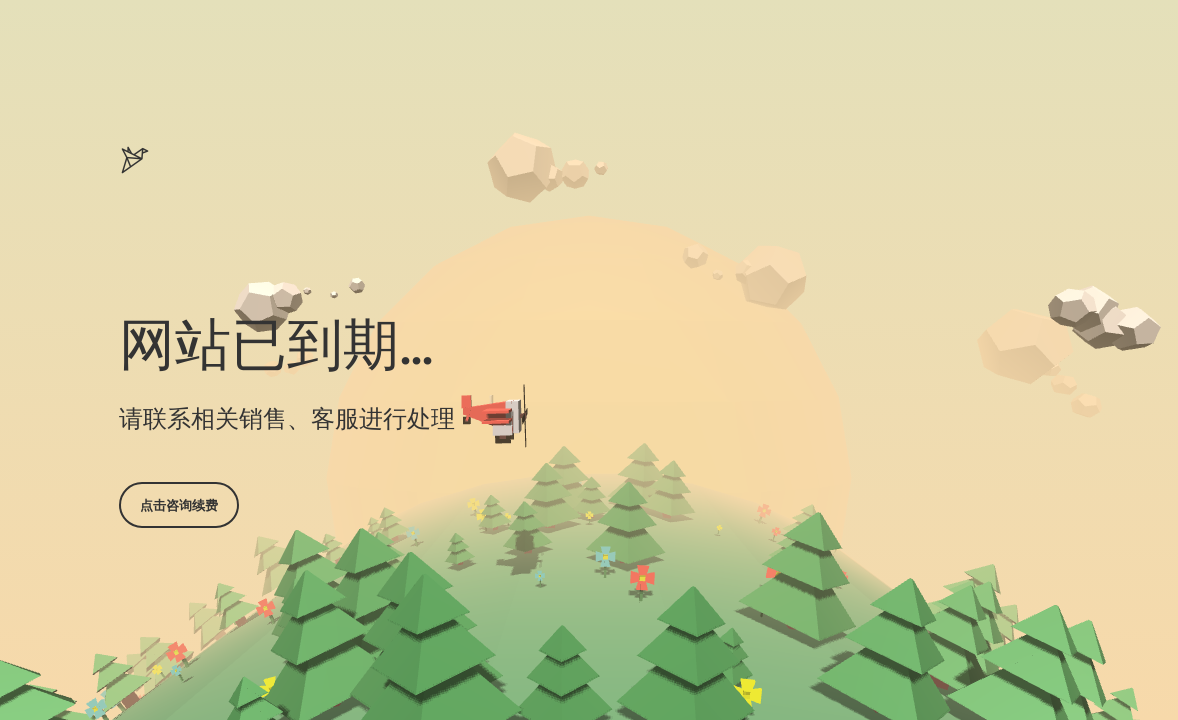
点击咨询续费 (179, 505)
